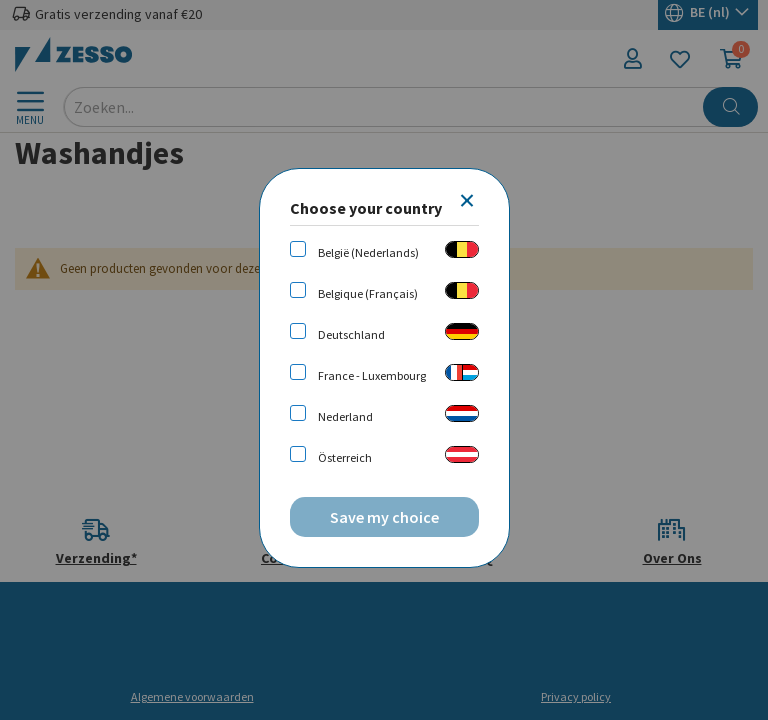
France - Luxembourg (372, 375)
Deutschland (351, 334)
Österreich (345, 457)
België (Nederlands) (368, 252)
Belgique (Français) (368, 293)
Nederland (345, 416)
